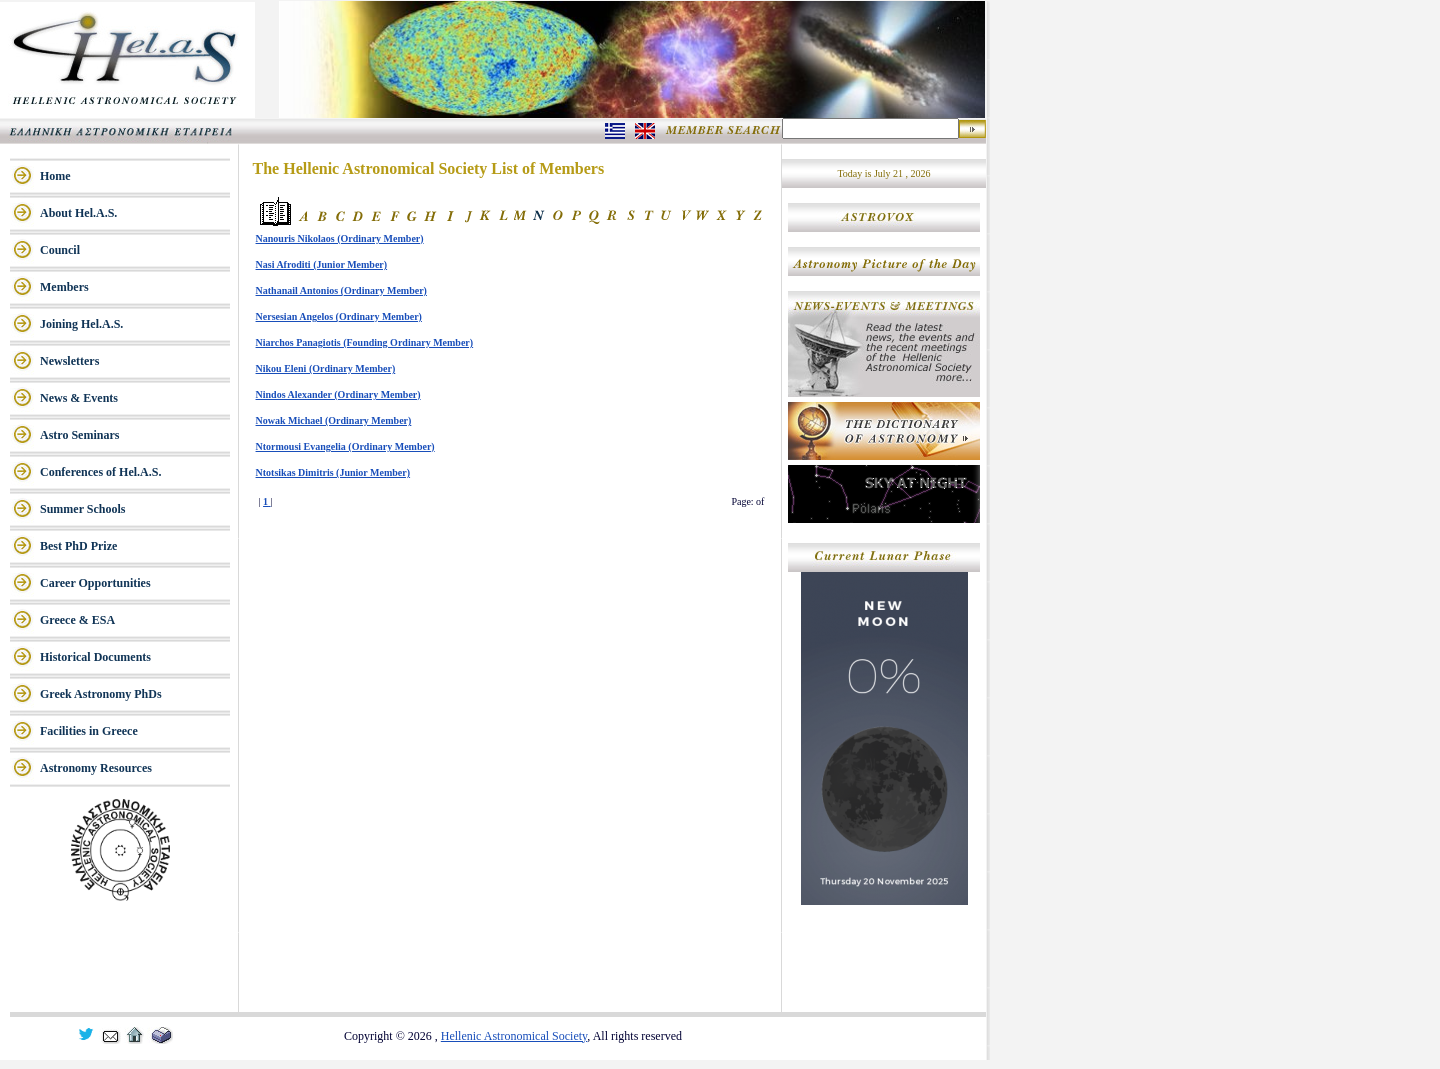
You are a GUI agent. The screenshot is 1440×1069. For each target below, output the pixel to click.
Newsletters (69, 361)
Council (60, 250)
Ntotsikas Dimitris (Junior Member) (333, 472)
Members (64, 287)
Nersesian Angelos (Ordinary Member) (339, 316)
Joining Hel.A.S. (81, 324)
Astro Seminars (79, 435)
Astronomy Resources (96, 768)
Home (55, 176)
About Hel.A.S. (78, 213)
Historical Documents (95, 657)
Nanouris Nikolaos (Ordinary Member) (340, 238)
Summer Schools (82, 509)
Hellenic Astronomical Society (514, 1036)
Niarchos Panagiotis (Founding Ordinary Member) (365, 342)
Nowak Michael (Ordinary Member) (334, 420)
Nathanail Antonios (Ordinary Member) (341, 290)
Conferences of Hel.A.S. (100, 472)
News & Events (79, 398)
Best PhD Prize (78, 546)
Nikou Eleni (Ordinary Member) (326, 368)
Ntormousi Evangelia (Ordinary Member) (345, 446)
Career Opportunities (95, 583)
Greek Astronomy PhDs (101, 694)
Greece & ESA (77, 620)
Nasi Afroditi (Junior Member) (322, 264)
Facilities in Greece (89, 731)
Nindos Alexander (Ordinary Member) (338, 394)
